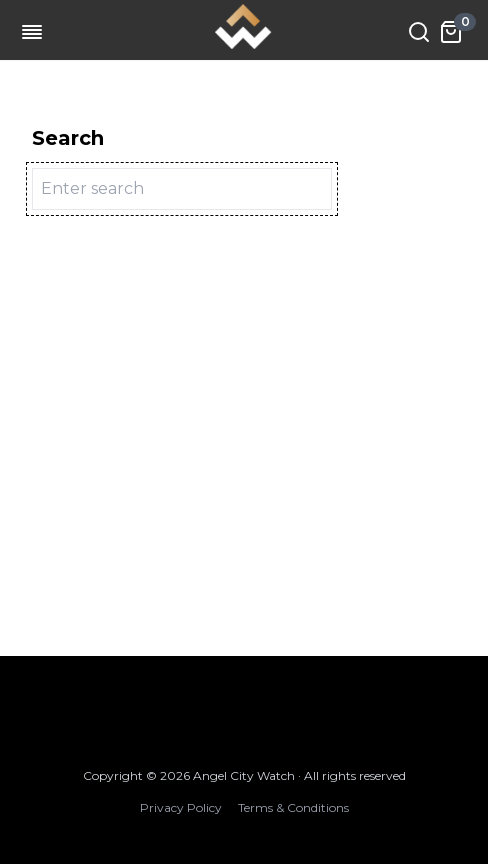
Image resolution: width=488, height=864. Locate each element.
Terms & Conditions (293, 807)
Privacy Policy (181, 807)
